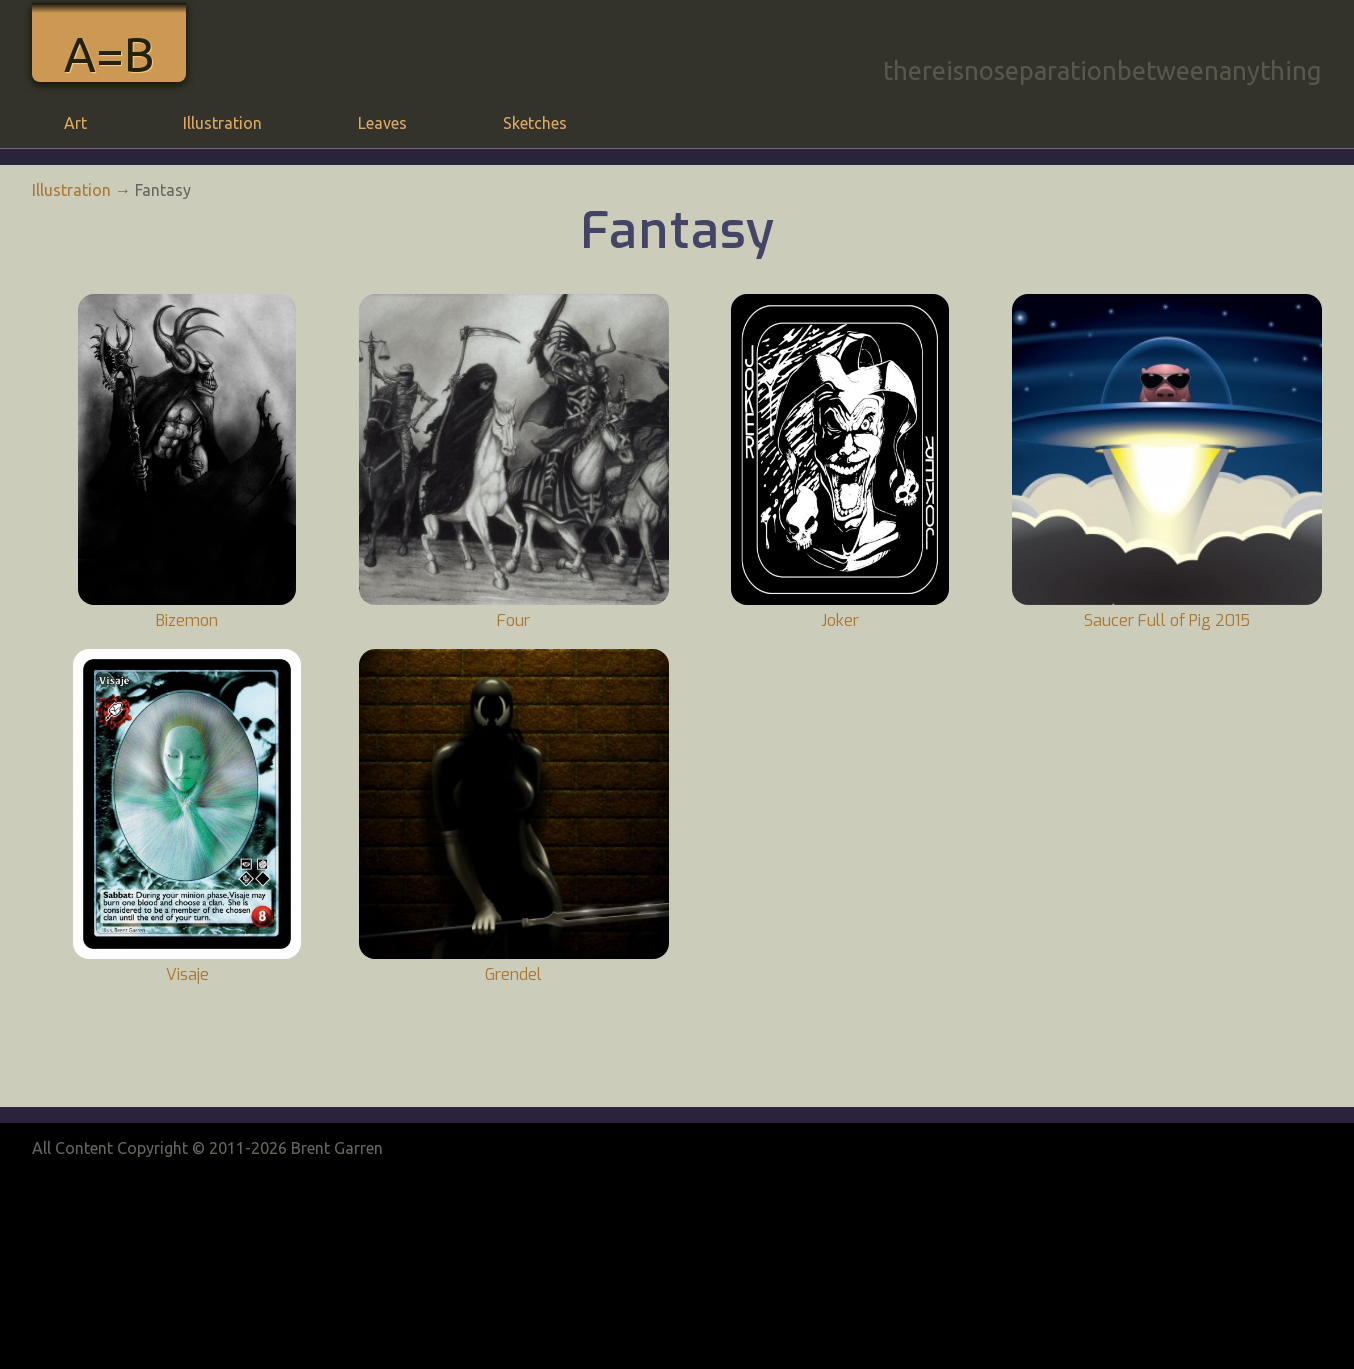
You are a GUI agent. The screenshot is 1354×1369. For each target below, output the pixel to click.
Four (513, 620)
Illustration (222, 123)
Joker (840, 620)
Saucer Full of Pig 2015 (1167, 620)
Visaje (187, 974)
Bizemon (187, 620)
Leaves (382, 123)
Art (75, 123)
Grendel (513, 974)
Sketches (535, 123)
